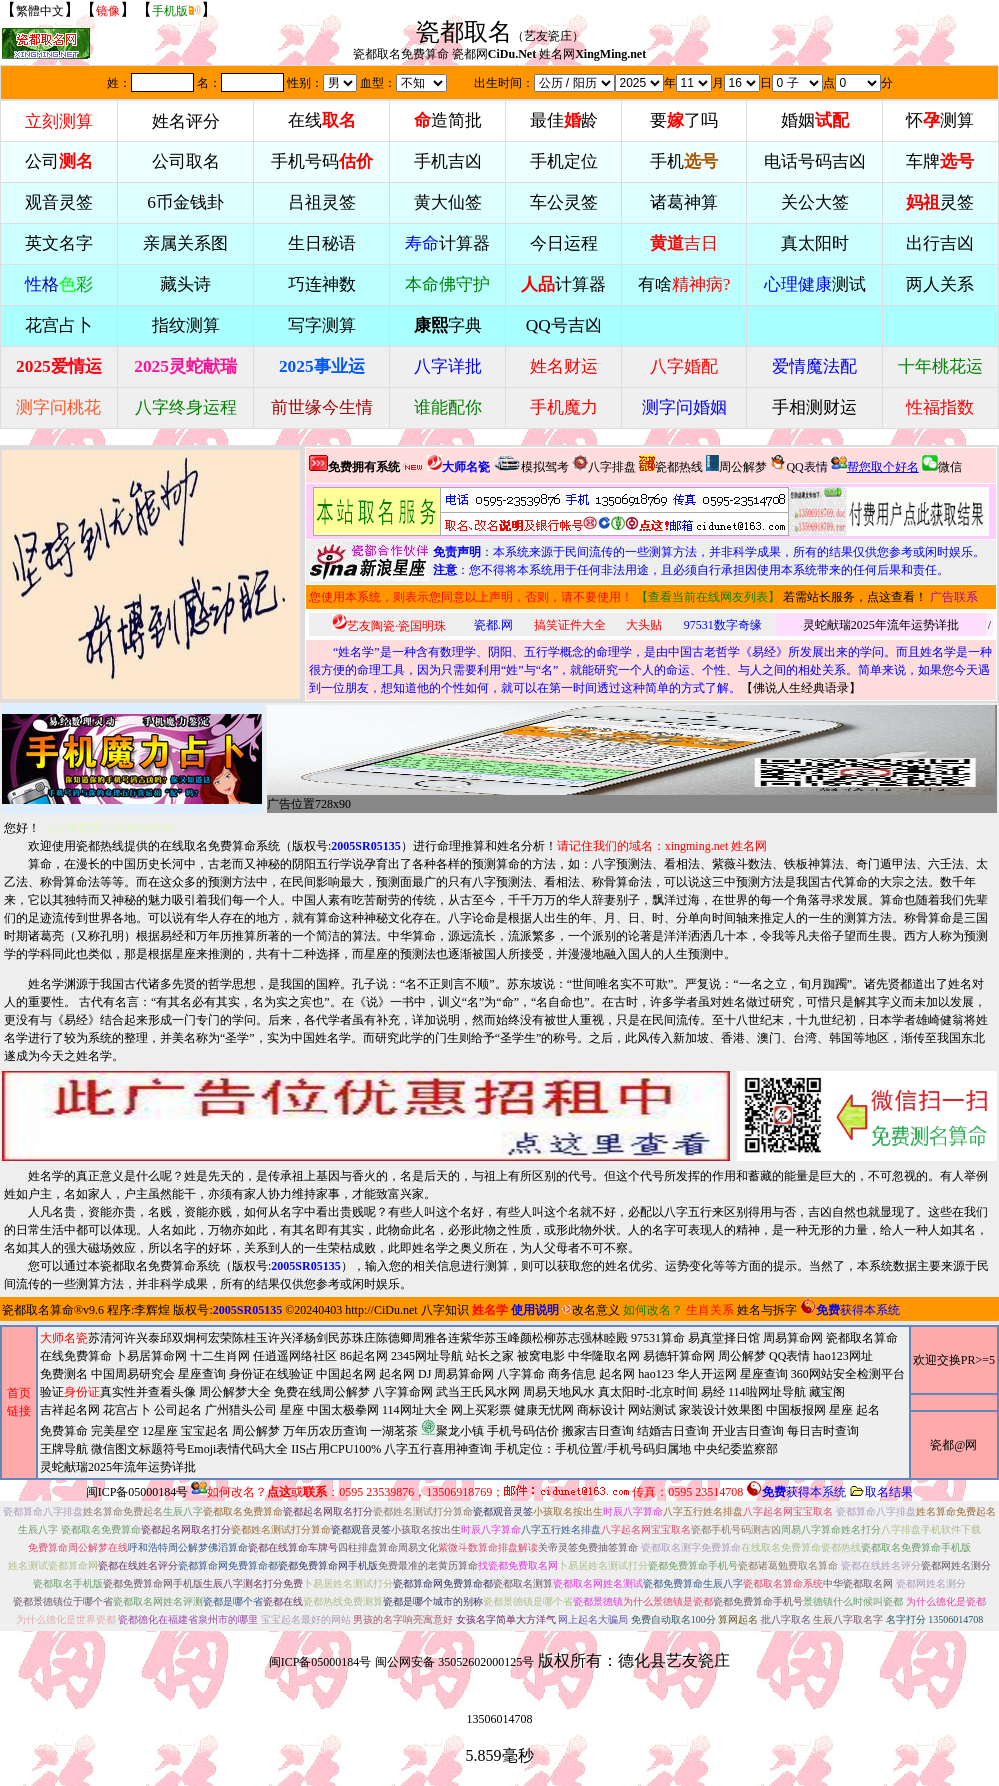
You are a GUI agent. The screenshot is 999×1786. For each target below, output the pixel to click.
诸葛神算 (684, 202)
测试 (815, 284)
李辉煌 (152, 1310)
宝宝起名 (205, 1431)
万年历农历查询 (325, 1431)
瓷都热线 (671, 464)
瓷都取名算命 (38, 1310)
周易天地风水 (460, 1429)
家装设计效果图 (721, 1410)
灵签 (940, 202)
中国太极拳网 (343, 1410)
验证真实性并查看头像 (118, 1392)
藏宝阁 (827, 1392)
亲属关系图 (185, 243)
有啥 (684, 284)
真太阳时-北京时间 (648, 1392)
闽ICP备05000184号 (137, 1492)
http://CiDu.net (381, 1310)
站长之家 (490, 1356)
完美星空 (115, 1431)
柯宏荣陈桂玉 (232, 1338)
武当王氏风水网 (478, 1392)
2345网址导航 (472, 1411)
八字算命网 (403, 1392)
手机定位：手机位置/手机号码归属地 (592, 1449)
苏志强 (574, 1338)
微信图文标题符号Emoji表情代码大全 (189, 1449)
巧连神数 (322, 284)
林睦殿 (610, 1338)
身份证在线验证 (271, 1374)
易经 (460, 1429)
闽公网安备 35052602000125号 (454, 1662)
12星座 (160, 1431)
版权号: (346, 846)
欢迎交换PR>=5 (954, 1360)
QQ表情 (789, 1356)
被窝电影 (541, 1356)
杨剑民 (322, 1338)
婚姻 (815, 120)
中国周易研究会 (133, 1374)
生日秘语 (322, 243)
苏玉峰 (502, 1338)
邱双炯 (178, 1338)
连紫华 (466, 1338)
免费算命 (64, 1431)
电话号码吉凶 (815, 161)
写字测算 (322, 325)
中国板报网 (796, 1410)
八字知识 (445, 1310)
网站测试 (652, 1410)
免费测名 (64, 1374)
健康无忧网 (544, 1410)
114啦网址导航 (460, 1429)
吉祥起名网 (70, 1410)
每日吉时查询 (823, 1431)
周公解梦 (736, 464)
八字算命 (521, 1374)
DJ (424, 1374)
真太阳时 (815, 243)
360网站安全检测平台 (848, 1374)
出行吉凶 (940, 243)
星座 (292, 1410)
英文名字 (59, 243)
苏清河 (106, 1338)
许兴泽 (286, 1338)
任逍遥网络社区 (295, 1356)
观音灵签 (59, 202)
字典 (448, 325)
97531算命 (658, 1338)
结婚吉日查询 (673, 1431)
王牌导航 (64, 1449)
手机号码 (322, 161)
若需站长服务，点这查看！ (855, 597)
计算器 (447, 243)
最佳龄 (564, 120)
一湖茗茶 (394, 1431)
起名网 (397, 1374)
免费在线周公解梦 (322, 1392)
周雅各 (430, 1338)
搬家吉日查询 (598, 1431)
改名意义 (591, 1310)
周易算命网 (472, 1402)
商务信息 (572, 1374)
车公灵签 (564, 202)
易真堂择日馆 (724, 1338)
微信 (942, 464)
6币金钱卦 (185, 202)
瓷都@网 (953, 1445)
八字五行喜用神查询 (438, 1449)
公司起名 (178, 1410)
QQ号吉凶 (564, 325)
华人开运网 (707, 1374)
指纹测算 (186, 325)
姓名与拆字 (767, 1310)
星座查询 (764, 1374)
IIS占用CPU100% (336, 1449)
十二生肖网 (220, 1356)
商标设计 (601, 1410)
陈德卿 (394, 1338)
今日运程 (564, 243)
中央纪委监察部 (736, 1449)
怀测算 (940, 120)
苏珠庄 (358, 1338)
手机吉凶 (448, 161)
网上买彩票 (481, 1410)
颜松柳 (538, 1338)
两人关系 (940, 284)
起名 (868, 1410)
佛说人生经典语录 (801, 688)
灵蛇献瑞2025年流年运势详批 (881, 625)
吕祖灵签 (322, 202)
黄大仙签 (448, 202)
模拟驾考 (531, 464)
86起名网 (364, 1356)
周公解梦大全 (235, 1392)
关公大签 (815, 202)
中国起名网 (346, 1374)
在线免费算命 (76, 1356)
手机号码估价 (523, 1431)
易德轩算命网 (472, 1411)
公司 (59, 161)
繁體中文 (40, 11)
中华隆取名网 (604, 1356)
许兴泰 (142, 1338)
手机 (684, 161)
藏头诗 (185, 284)
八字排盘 (604, 464)
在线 (322, 120)
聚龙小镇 (452, 1428)
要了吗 (684, 120)
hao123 (655, 1374)
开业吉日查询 (748, 1431)
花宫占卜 (127, 1410)
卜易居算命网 (151, 1356)
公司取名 (186, 161)
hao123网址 (842, 1356)
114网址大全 (415, 1410)
